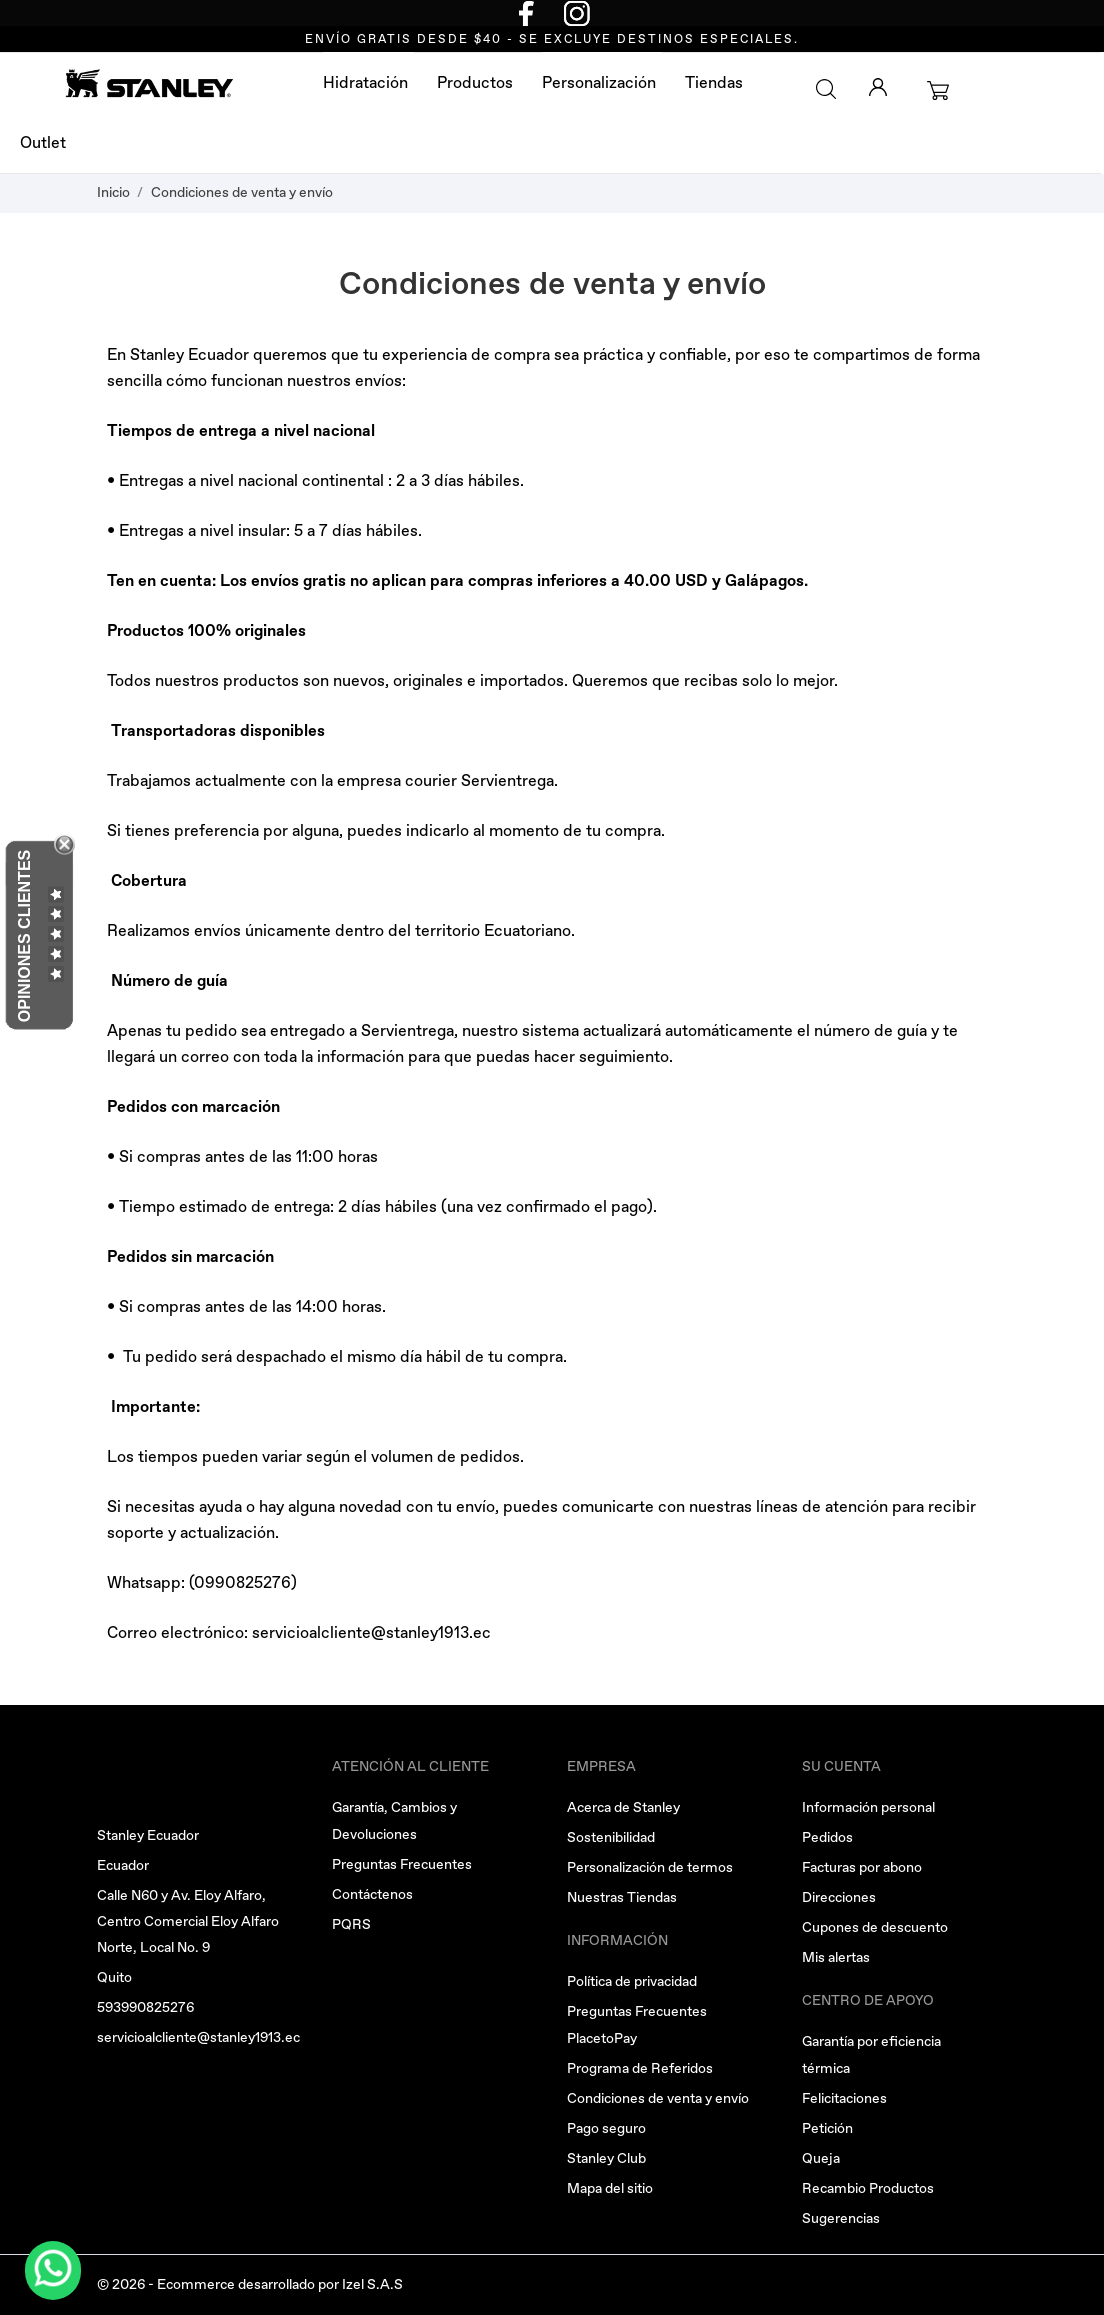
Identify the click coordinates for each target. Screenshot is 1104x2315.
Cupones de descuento (875, 1927)
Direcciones (839, 1897)
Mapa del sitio (610, 2188)
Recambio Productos (868, 2188)
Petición (827, 2128)
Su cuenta (841, 1766)
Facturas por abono (862, 1867)
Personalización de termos (650, 1867)
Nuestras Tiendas (622, 1897)
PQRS (351, 1924)
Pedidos (827, 1837)
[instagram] (577, 13)
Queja (821, 2158)
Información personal (868, 1807)
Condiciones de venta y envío (658, 2098)
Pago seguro (606, 2128)
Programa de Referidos (640, 2068)
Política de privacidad (632, 1981)
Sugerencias (841, 2218)
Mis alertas (836, 1957)
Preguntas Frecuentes (402, 1864)
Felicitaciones (844, 2098)
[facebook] (526, 13)
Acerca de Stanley (623, 1807)
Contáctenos (372, 1894)
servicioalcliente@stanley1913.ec (371, 1632)
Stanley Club (606, 2158)
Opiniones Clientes (24, 936)
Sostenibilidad (611, 1837)
